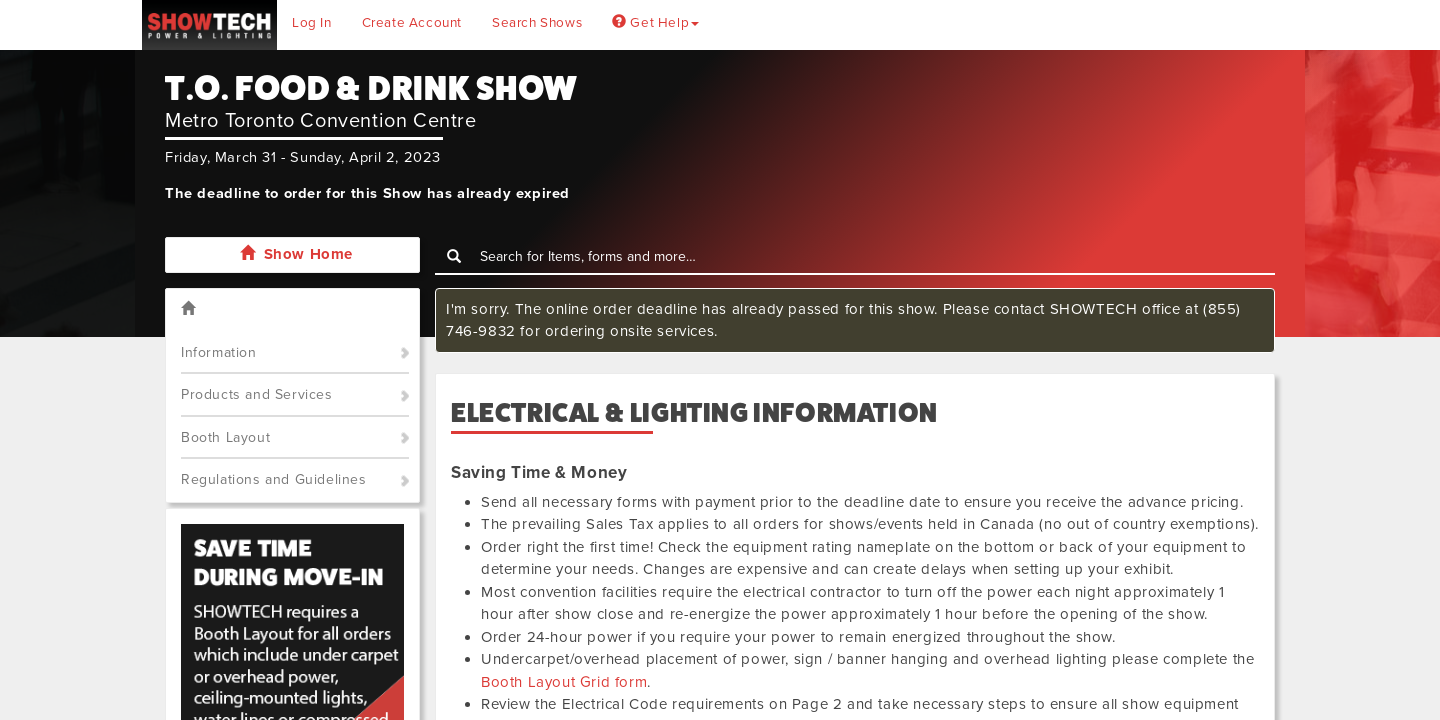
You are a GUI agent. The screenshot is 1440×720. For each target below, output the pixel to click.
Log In (312, 23)
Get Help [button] (655, 23)
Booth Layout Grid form (564, 682)
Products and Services (257, 394)
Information (219, 352)
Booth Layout (225, 437)
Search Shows (537, 23)
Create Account (412, 23)
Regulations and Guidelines (274, 479)
